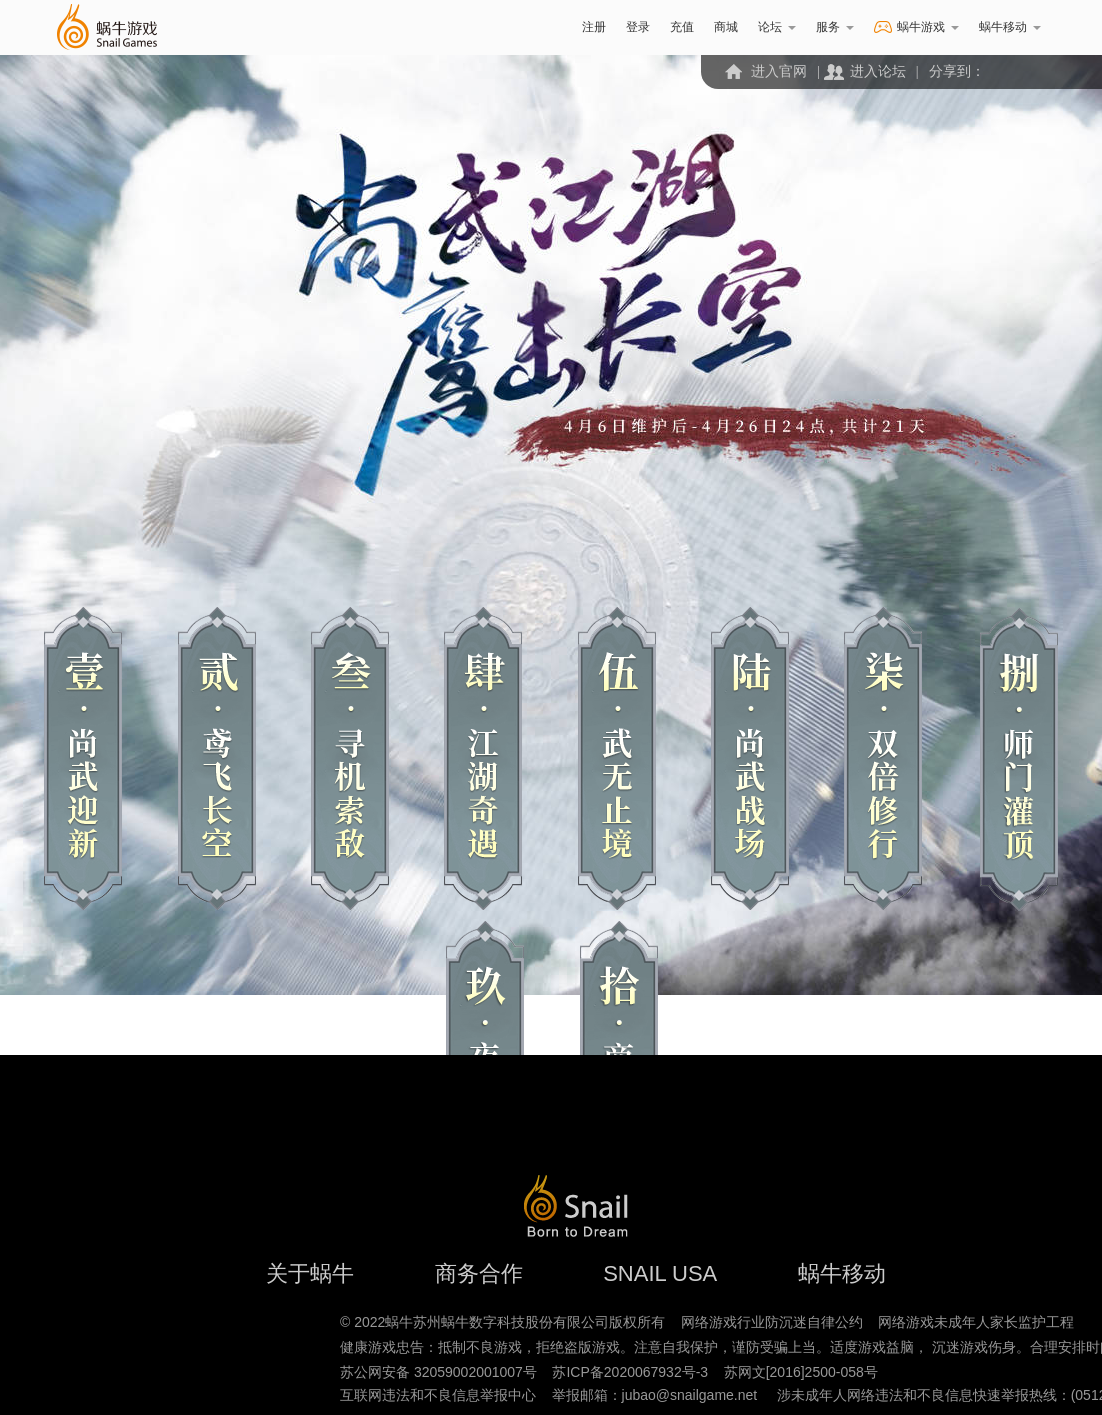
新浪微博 (1032, 72)
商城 (726, 27)
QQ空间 (1065, 72)
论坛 (777, 27)
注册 (594, 27)
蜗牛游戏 (106, 27)
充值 (682, 27)
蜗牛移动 (1010, 27)
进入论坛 (878, 71)
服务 (835, 27)
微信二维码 (999, 72)
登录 (638, 27)
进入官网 (779, 71)
